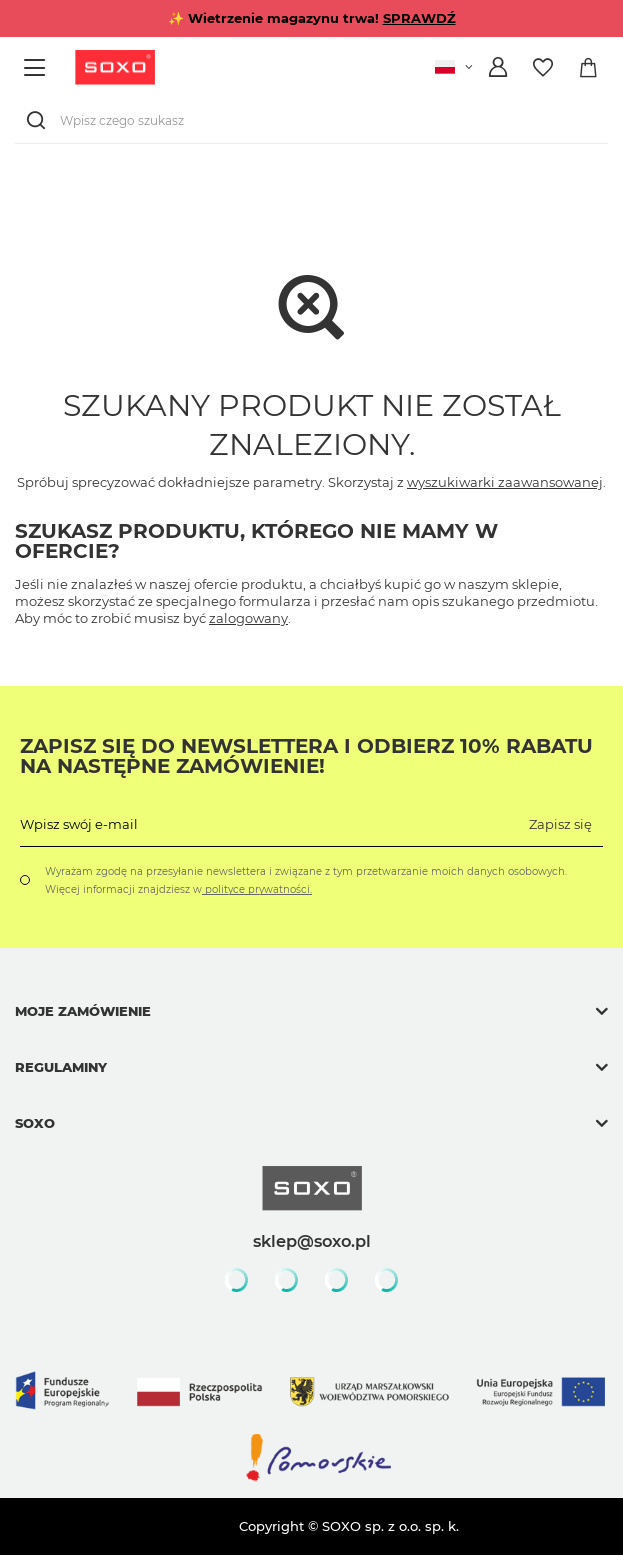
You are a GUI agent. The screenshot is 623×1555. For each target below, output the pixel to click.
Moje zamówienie (83, 1011)
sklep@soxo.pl (312, 1241)
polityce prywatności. (257, 889)
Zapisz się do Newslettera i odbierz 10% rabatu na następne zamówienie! (306, 756)
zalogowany (248, 618)
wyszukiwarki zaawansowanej (505, 482)
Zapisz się (560, 824)
